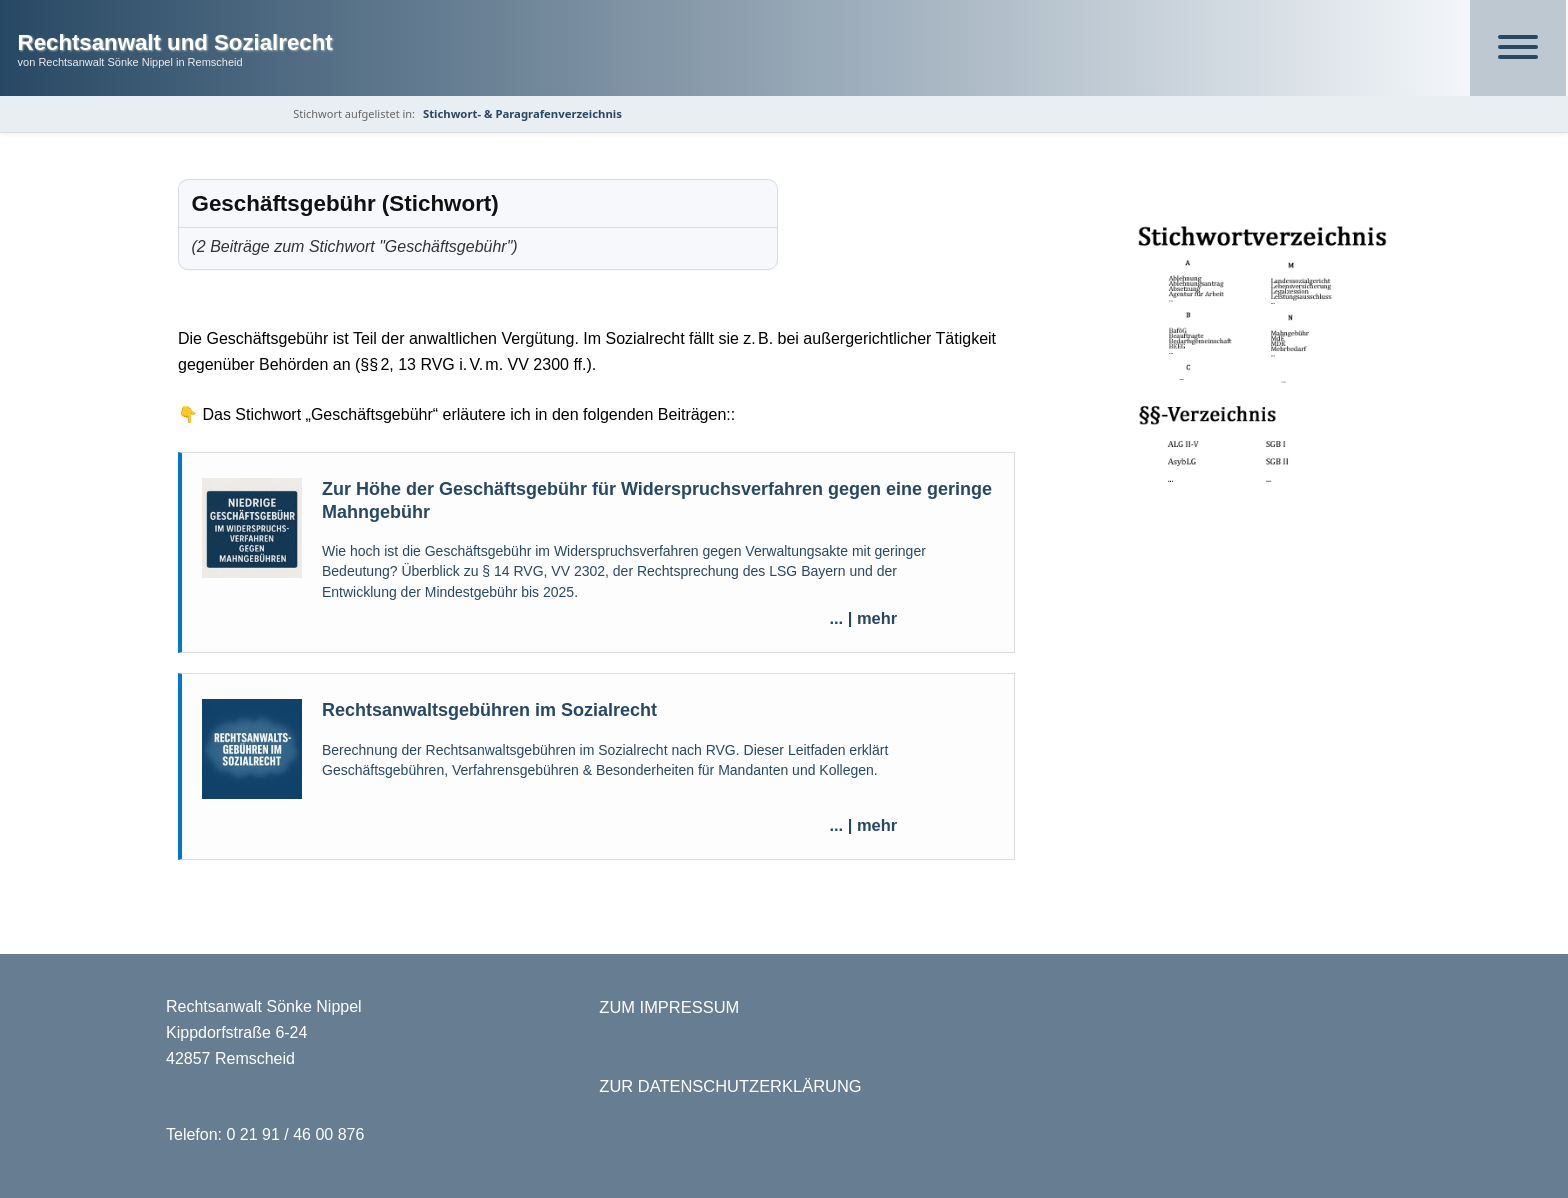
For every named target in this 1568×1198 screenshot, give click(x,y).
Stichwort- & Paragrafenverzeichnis (522, 113)
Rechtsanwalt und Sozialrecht (175, 42)
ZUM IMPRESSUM (669, 1007)
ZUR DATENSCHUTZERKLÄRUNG (730, 1086)
